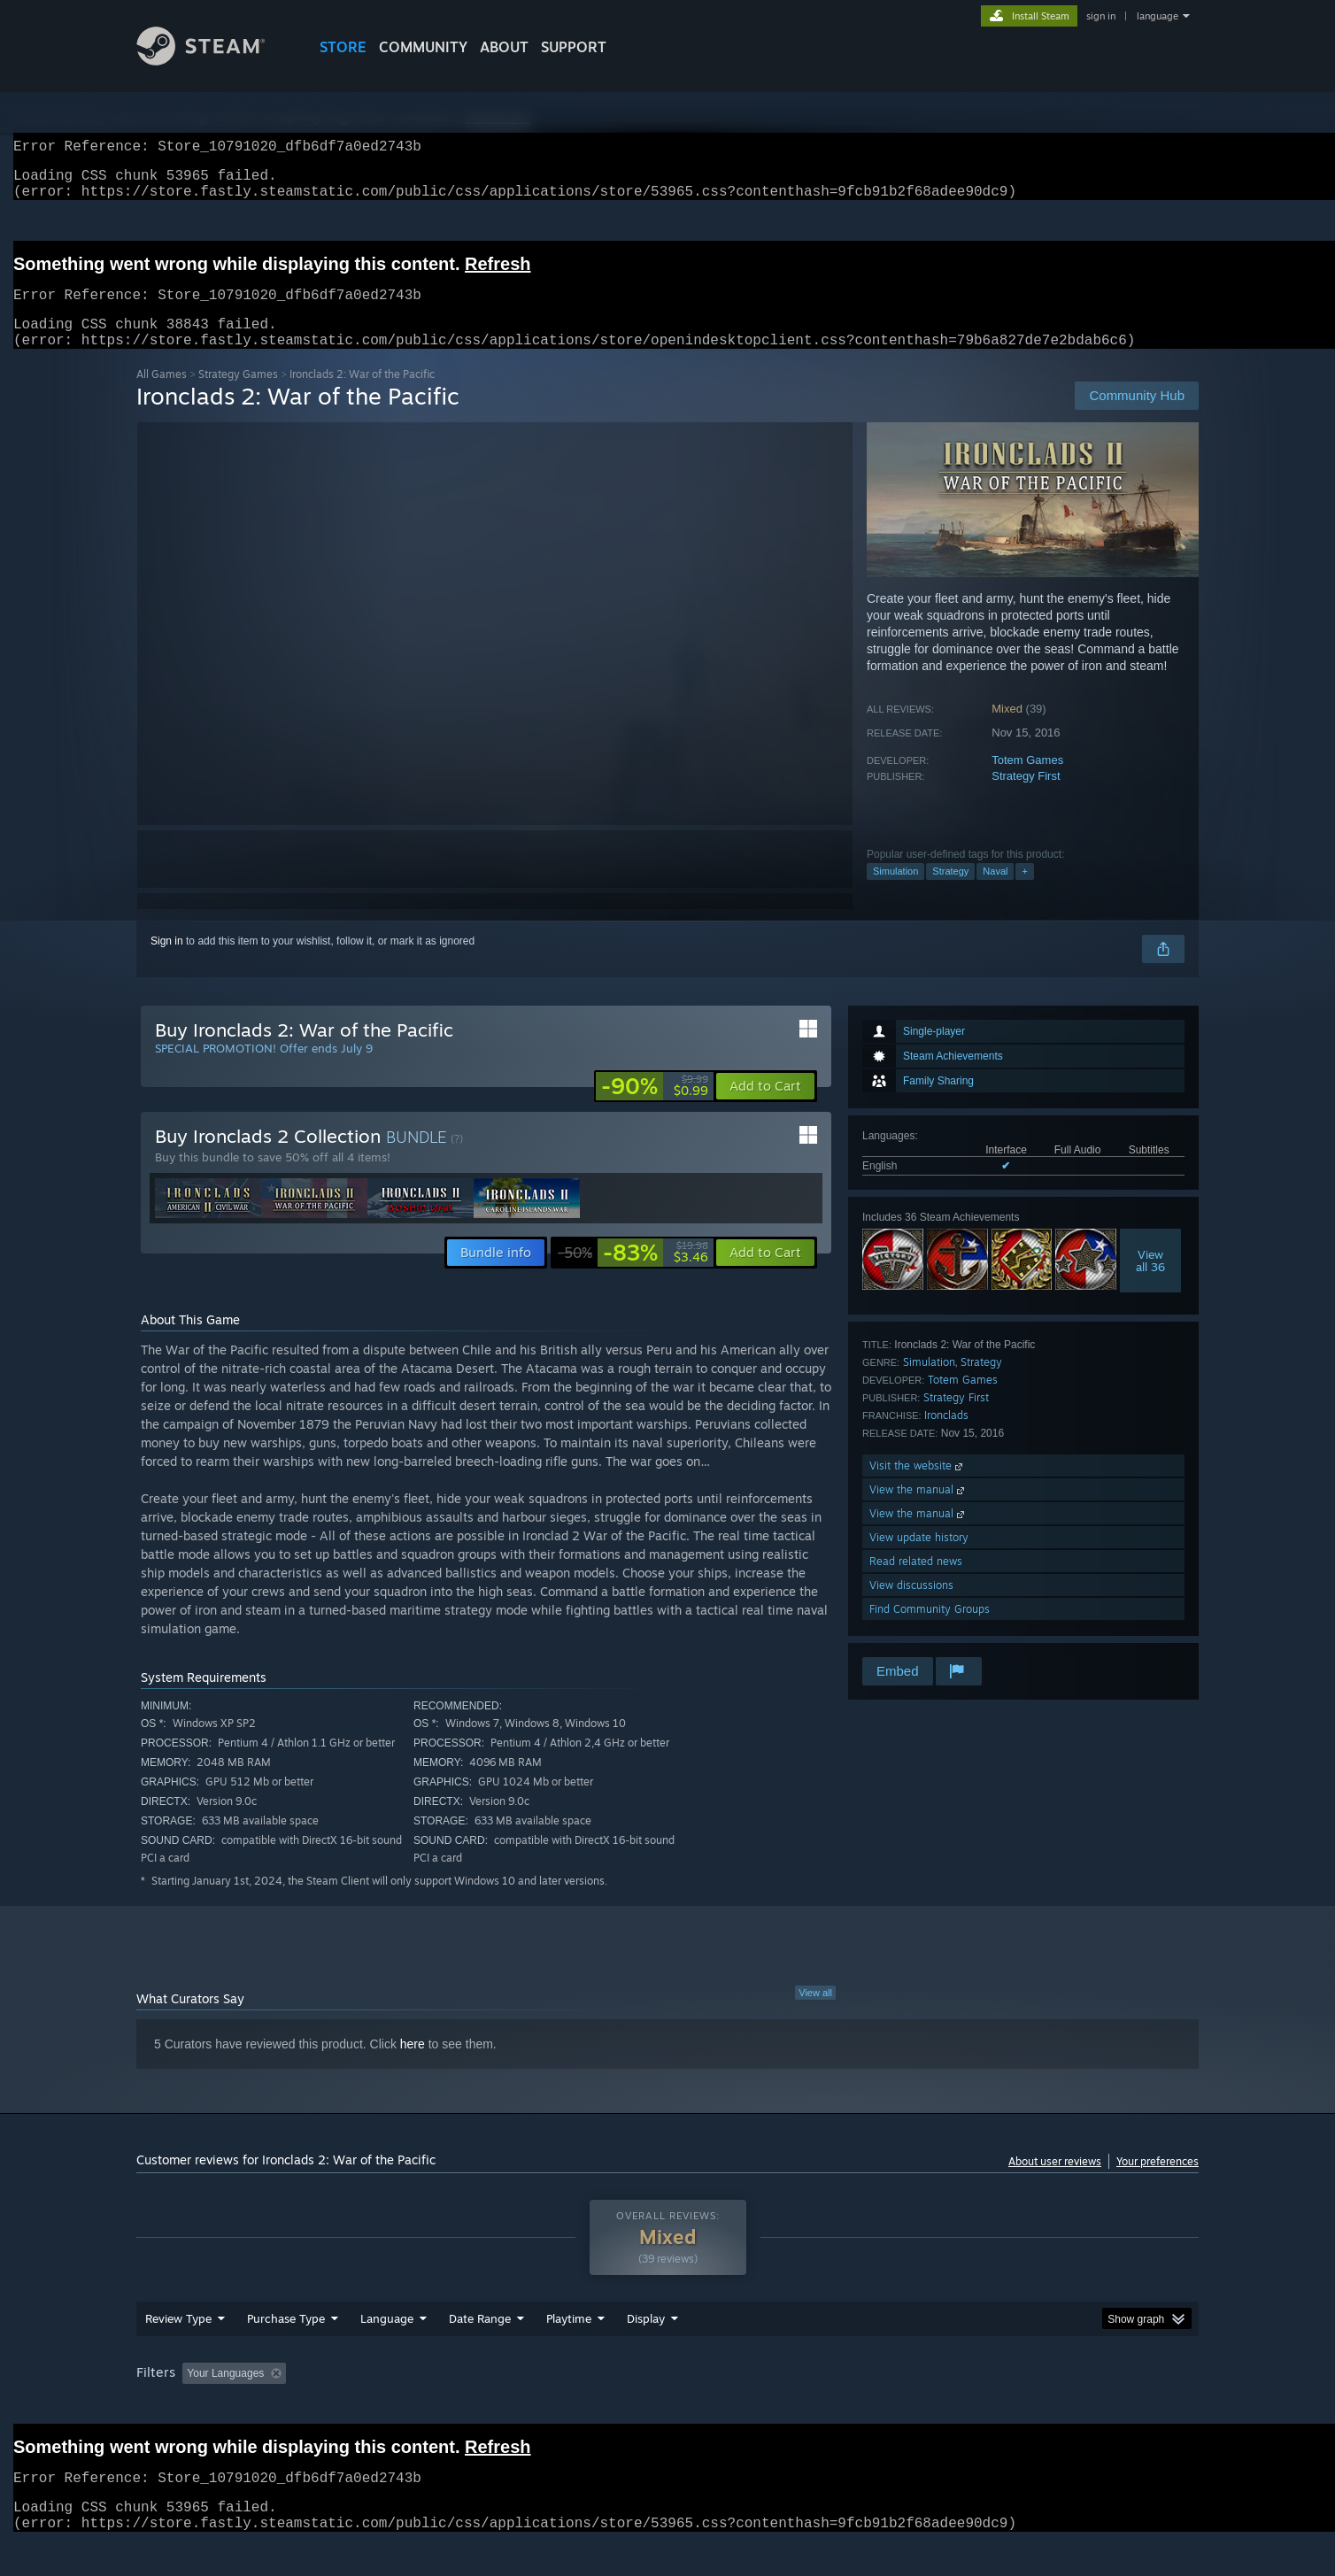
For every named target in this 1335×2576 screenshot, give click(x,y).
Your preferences (1157, 2182)
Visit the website (917, 1486)
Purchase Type (286, 2340)
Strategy (950, 892)
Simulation (895, 892)
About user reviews (1054, 2182)
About (504, 47)
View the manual (918, 1510)
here (412, 2065)
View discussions (911, 1606)
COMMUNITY (423, 47)
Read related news (915, 1582)
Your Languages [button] (225, 2394)
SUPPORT (573, 47)
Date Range (480, 2340)
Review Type (178, 2340)
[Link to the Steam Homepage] (214, 60)
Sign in (166, 962)
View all (815, 2014)
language (1157, 16)
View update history (918, 1558)
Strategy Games (238, 395)
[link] (655, 1107)
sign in (1100, 16)
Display (646, 2340)
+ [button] (1024, 892)
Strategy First (1026, 797)
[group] (667, 2396)
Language (386, 2340)
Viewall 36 (1150, 1282)
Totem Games (1027, 781)
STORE (343, 47)
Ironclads (946, 1436)
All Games (161, 395)
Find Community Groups (929, 1630)
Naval (995, 892)
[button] (765, 1107)
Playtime (568, 2340)
